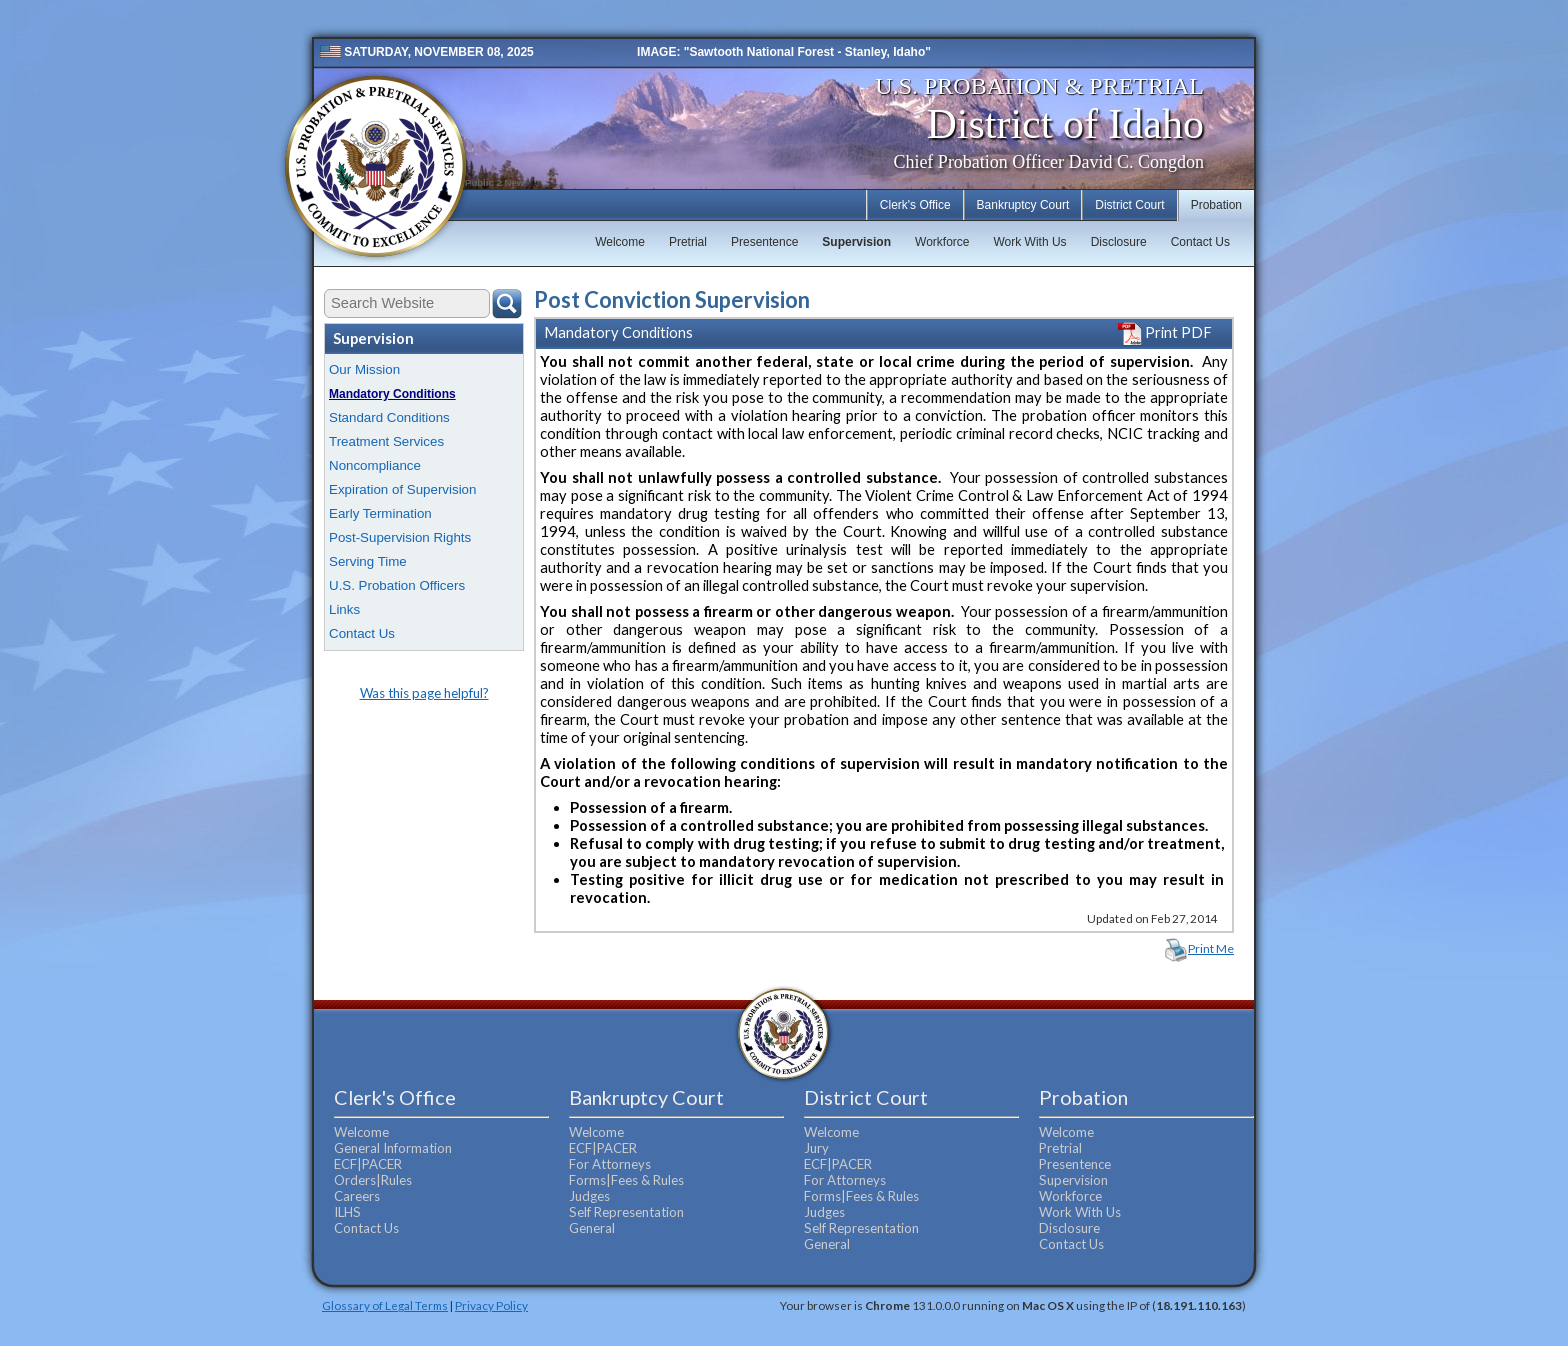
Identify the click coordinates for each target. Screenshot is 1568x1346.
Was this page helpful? (424, 693)
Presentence (764, 242)
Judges (589, 1196)
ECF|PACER (368, 1164)
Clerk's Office (915, 205)
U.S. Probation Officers (397, 585)
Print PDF (1165, 332)
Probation (1216, 205)
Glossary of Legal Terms (385, 1305)
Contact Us (1200, 242)
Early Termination (380, 513)
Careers (357, 1196)
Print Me (1211, 948)
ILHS (347, 1212)
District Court (1129, 205)
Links (344, 609)
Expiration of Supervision (402, 489)
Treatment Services (386, 441)
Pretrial (688, 242)
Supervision (856, 242)
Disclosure (1119, 242)
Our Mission (364, 369)
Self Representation (626, 1212)
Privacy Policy (491, 1305)
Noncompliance (375, 465)
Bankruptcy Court (1023, 205)
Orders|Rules (373, 1180)
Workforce (942, 242)
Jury (816, 1148)
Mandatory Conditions (392, 394)
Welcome (620, 242)
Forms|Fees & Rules (626, 1180)
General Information (393, 1148)
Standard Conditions (389, 417)
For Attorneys (610, 1164)
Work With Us (1030, 242)
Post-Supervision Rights (400, 537)
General (592, 1228)
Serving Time (368, 561)
